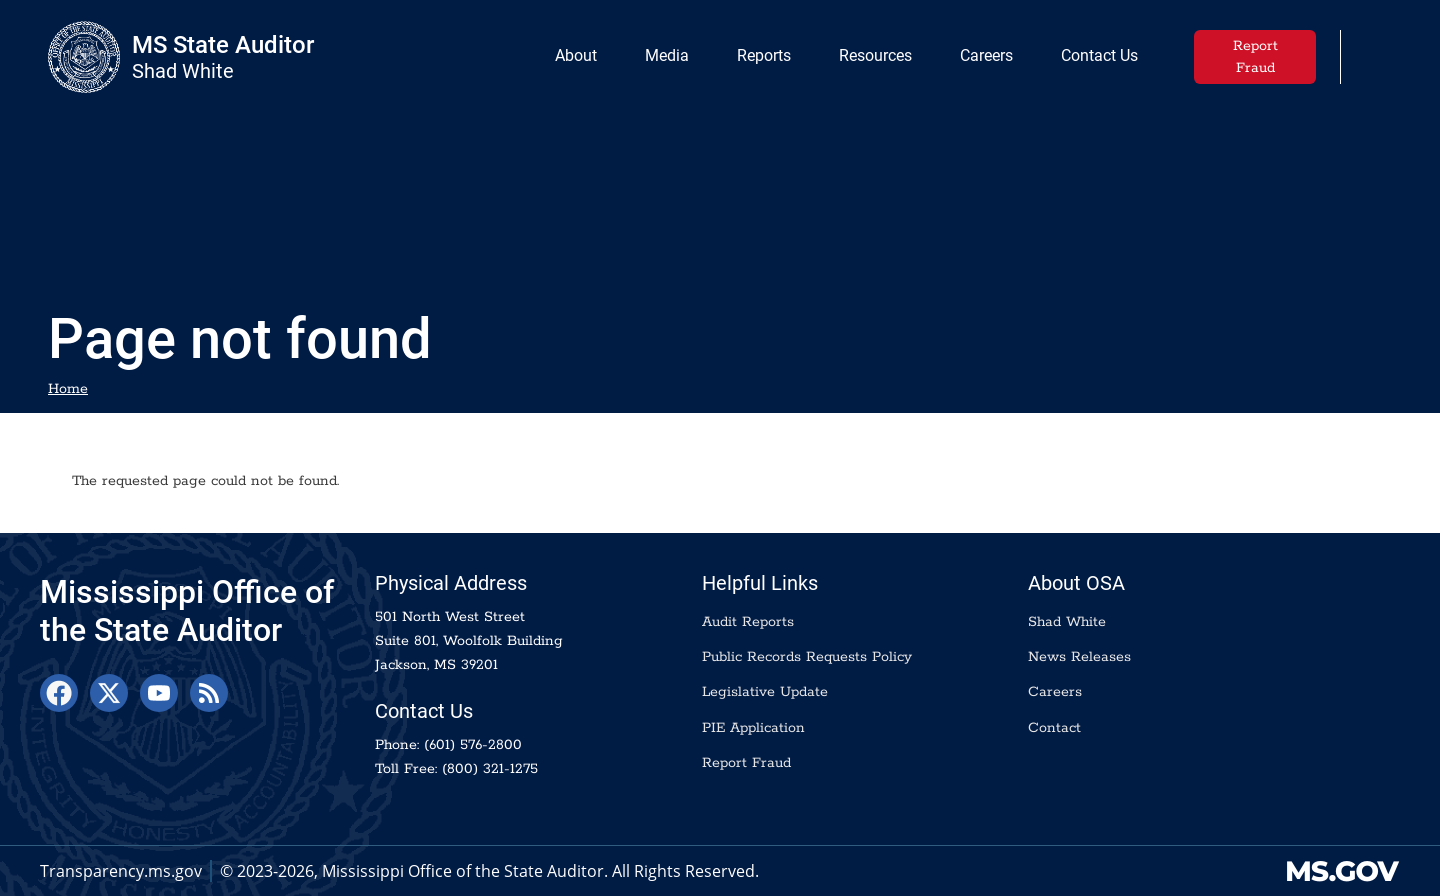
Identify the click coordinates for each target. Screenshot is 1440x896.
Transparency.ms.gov (121, 871)
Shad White (1067, 622)
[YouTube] (159, 693)
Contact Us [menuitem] (1099, 55)
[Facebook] (59, 693)
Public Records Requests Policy (807, 657)
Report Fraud (1255, 57)
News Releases (1079, 657)
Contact (1054, 728)
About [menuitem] (572, 60)
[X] (109, 693)
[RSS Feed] (209, 693)
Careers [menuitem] (982, 60)
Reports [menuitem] (760, 60)
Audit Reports (748, 622)
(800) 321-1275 (490, 769)
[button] (1378, 54)
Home (68, 389)
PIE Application (753, 728)
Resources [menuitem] (875, 55)
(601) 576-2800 (473, 745)
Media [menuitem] (663, 60)
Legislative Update (765, 692)
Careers (1055, 692)
